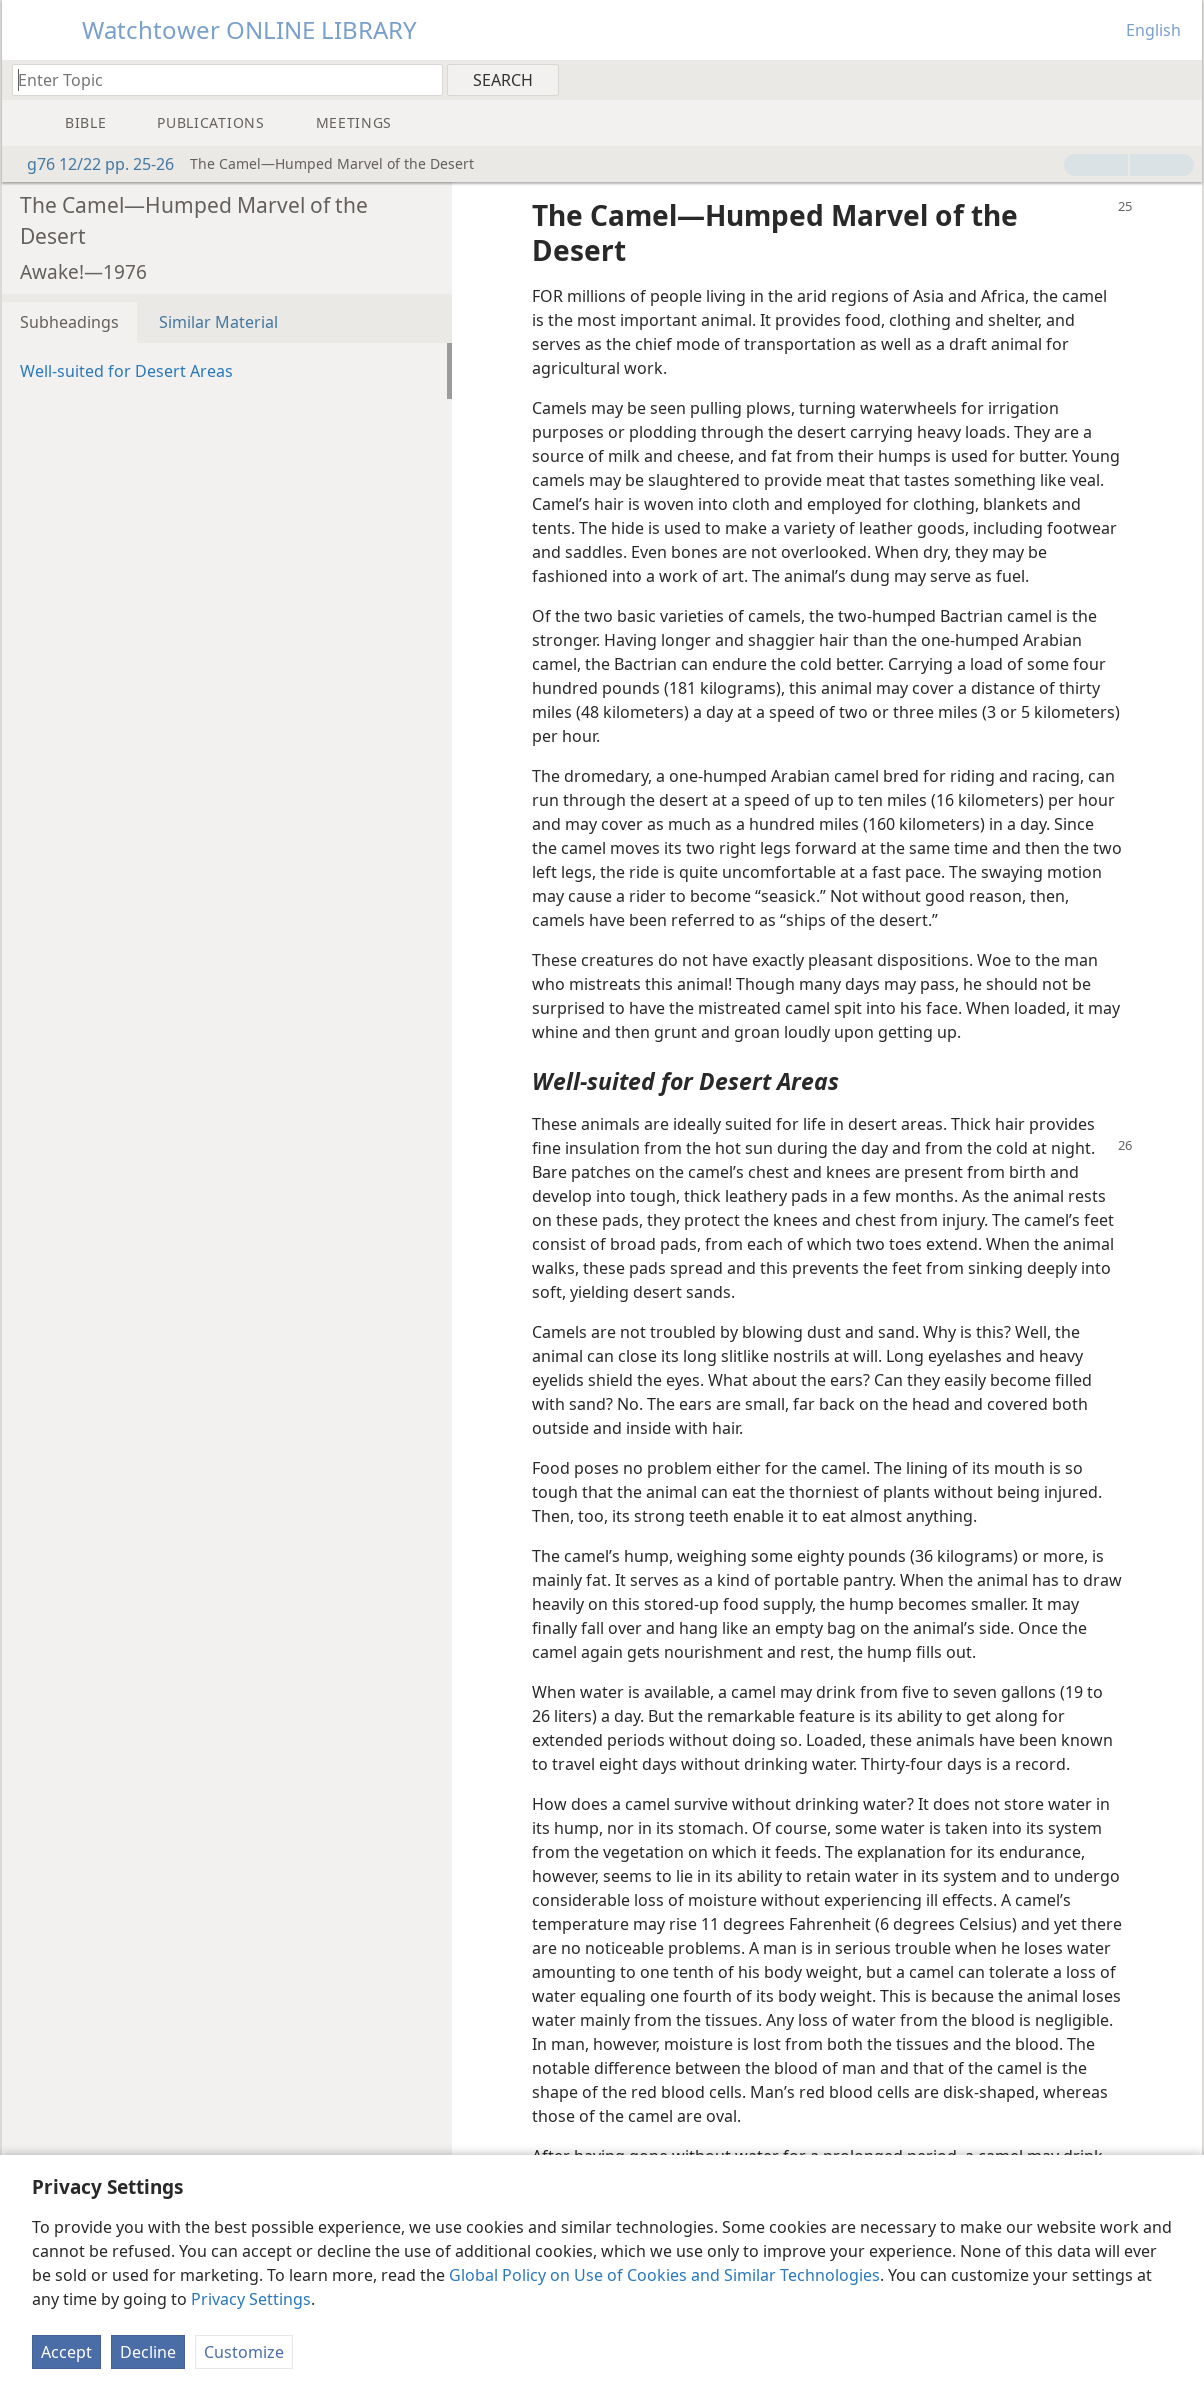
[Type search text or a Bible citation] (218, 79)
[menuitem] (1179, 79)
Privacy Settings (251, 2299)
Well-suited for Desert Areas (126, 371)
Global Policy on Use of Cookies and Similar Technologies (664, 2275)
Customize (244, 2352)
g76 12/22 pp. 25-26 (90, 164)
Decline (148, 2352)
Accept (66, 2352)
